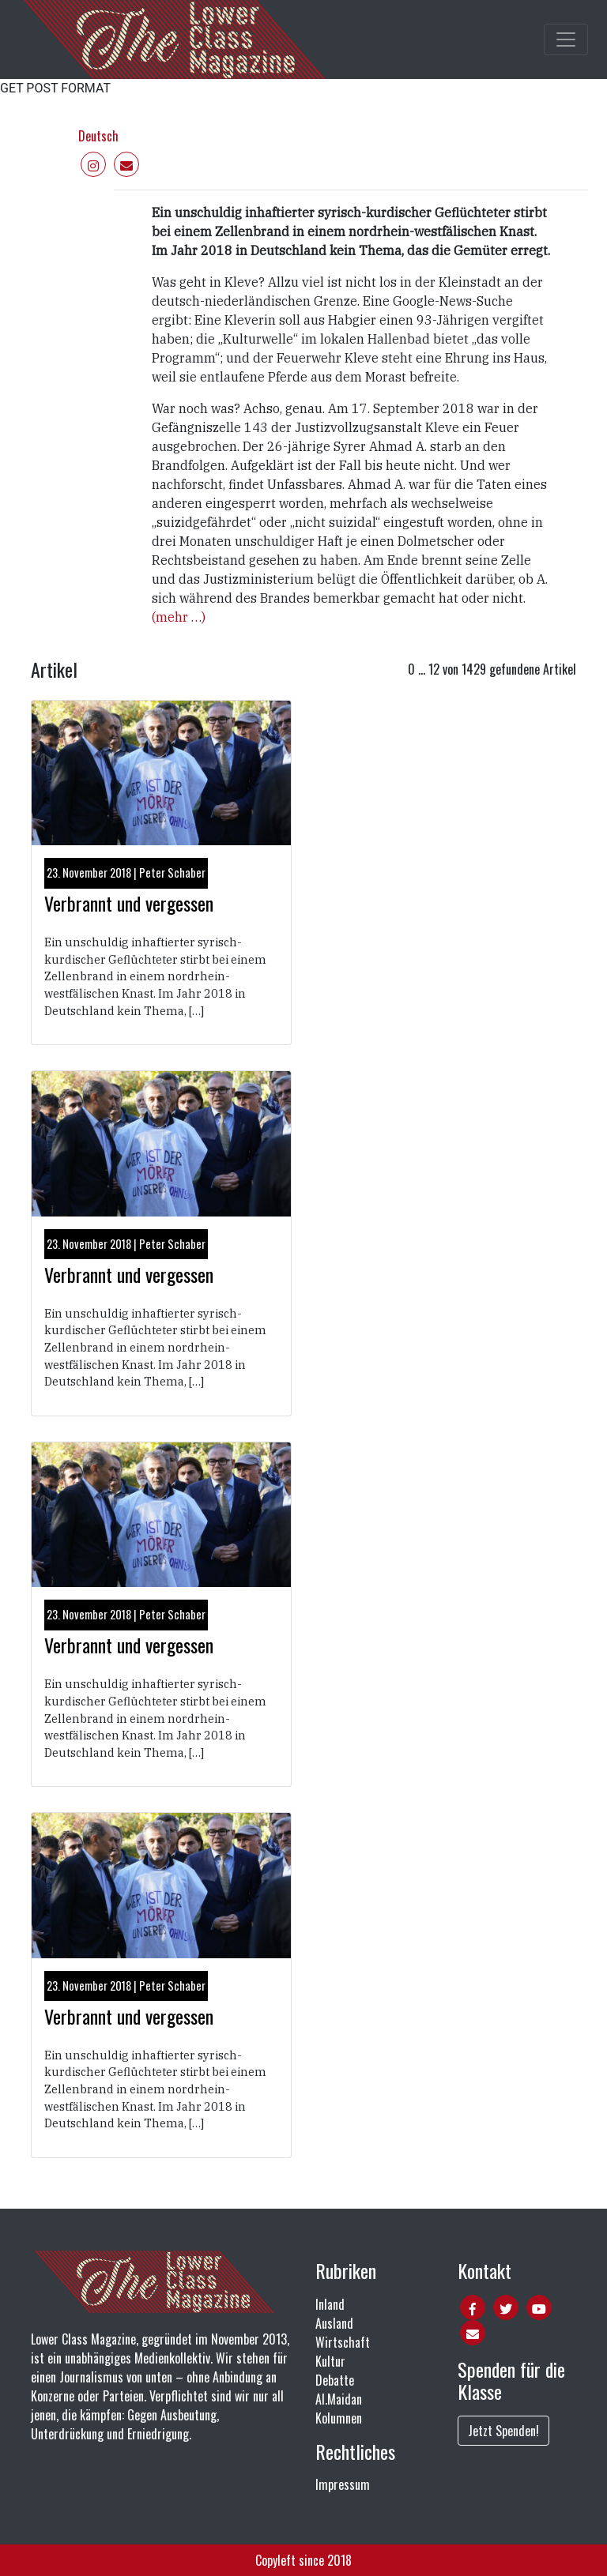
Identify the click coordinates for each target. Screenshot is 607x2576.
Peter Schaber (172, 872)
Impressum (342, 2484)
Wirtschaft (342, 2342)
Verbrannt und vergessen (128, 903)
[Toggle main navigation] (566, 39)
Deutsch (98, 135)
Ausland (334, 2323)
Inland (330, 2304)
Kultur (330, 2361)
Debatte (334, 2380)
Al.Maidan (338, 2399)
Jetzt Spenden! (503, 2430)
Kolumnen (338, 2418)
